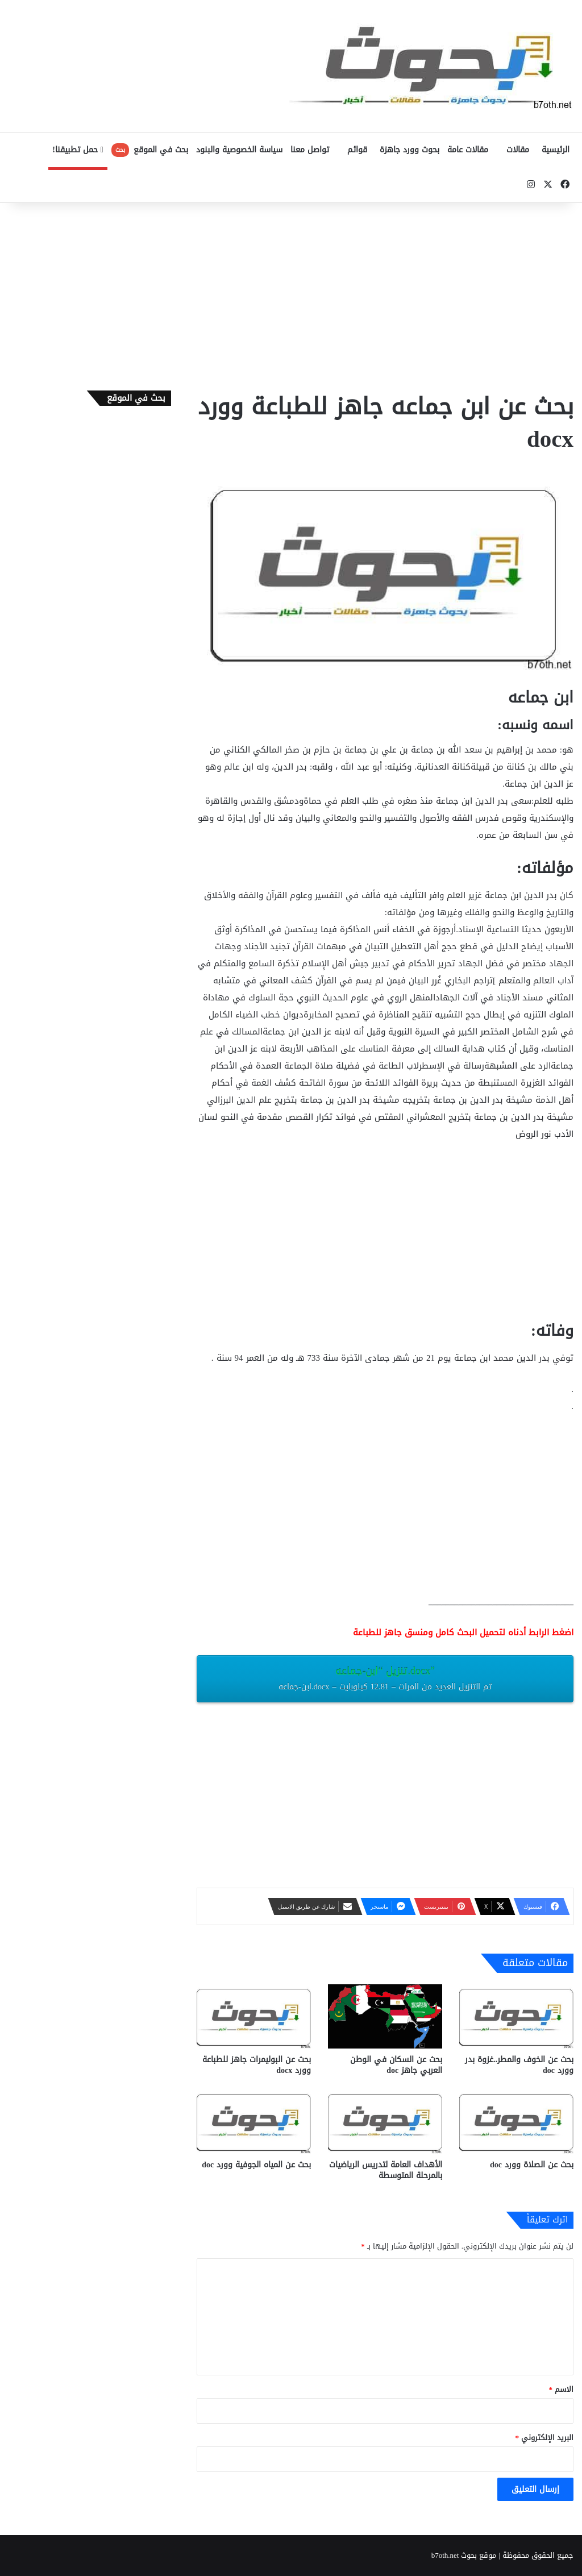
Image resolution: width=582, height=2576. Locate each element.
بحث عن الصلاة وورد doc (531, 2164)
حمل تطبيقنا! (77, 149)
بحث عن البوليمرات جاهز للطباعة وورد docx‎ (256, 2065)
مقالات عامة (467, 149)
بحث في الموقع (149, 149)
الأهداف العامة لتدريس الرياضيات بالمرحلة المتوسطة (385, 2170)
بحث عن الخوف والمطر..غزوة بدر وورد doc (519, 2065)
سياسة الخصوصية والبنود (239, 149)
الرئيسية (555, 149)
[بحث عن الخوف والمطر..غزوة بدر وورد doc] (516, 2016)
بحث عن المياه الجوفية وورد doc (256, 2164)
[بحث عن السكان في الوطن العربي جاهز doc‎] (385, 2016)
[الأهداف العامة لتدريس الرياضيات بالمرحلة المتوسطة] (385, 2121)
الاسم (561, 2389)
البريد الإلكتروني (545, 2437)
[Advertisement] (291, 293)
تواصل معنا (309, 149)
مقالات (517, 149)
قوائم (357, 149)
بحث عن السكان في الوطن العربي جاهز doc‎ (396, 2065)
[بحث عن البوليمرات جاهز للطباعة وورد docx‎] (254, 2016)
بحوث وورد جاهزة (409, 149)
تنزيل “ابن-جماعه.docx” (385, 1677)
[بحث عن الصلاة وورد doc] (516, 2121)
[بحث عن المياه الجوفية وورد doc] (254, 2121)
